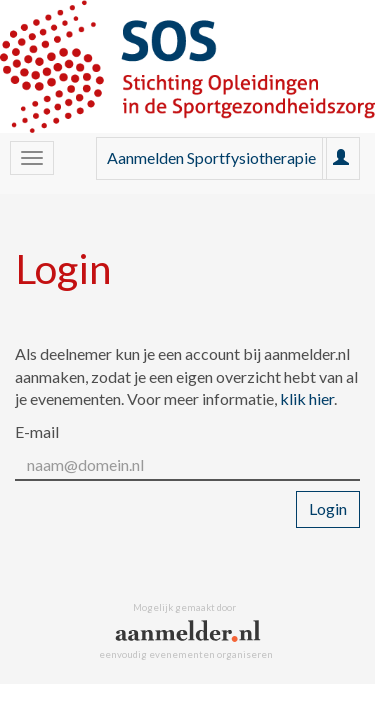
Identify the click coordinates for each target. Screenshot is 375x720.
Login (328, 508)
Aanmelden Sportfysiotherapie (211, 157)
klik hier (307, 398)
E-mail (37, 431)
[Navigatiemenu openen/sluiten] (32, 158)
